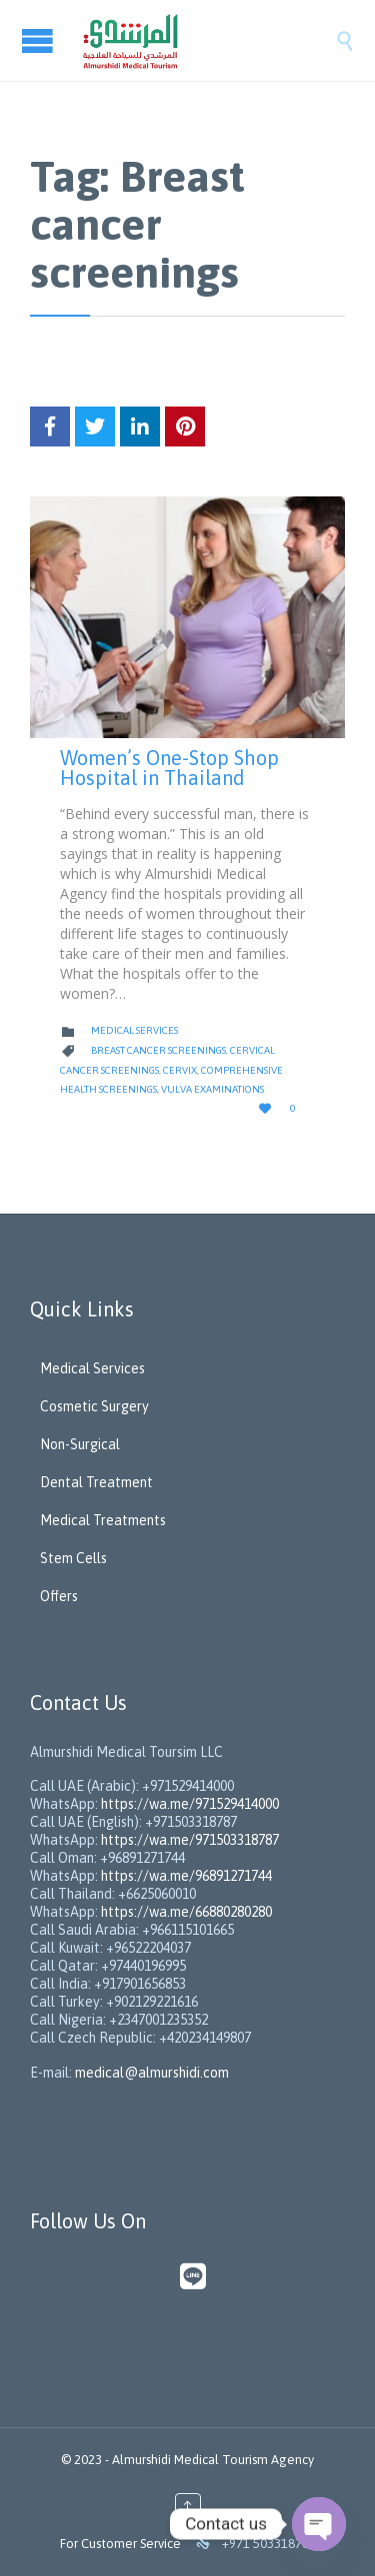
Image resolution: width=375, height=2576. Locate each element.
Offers (59, 1596)
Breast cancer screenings (158, 1050)
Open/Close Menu (40, 40)
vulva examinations (212, 1089)
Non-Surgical (80, 1444)
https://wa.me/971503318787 (190, 1840)
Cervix (180, 1070)
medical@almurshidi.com (152, 2073)
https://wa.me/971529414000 (188, 1804)
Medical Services (134, 1030)
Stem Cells (73, 1558)
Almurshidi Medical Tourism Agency (213, 2459)
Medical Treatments (103, 1520)
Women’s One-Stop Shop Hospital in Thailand (169, 767)
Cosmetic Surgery (94, 1406)
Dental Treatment (96, 1482)
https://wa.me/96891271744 (186, 1876)
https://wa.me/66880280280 (186, 1912)
